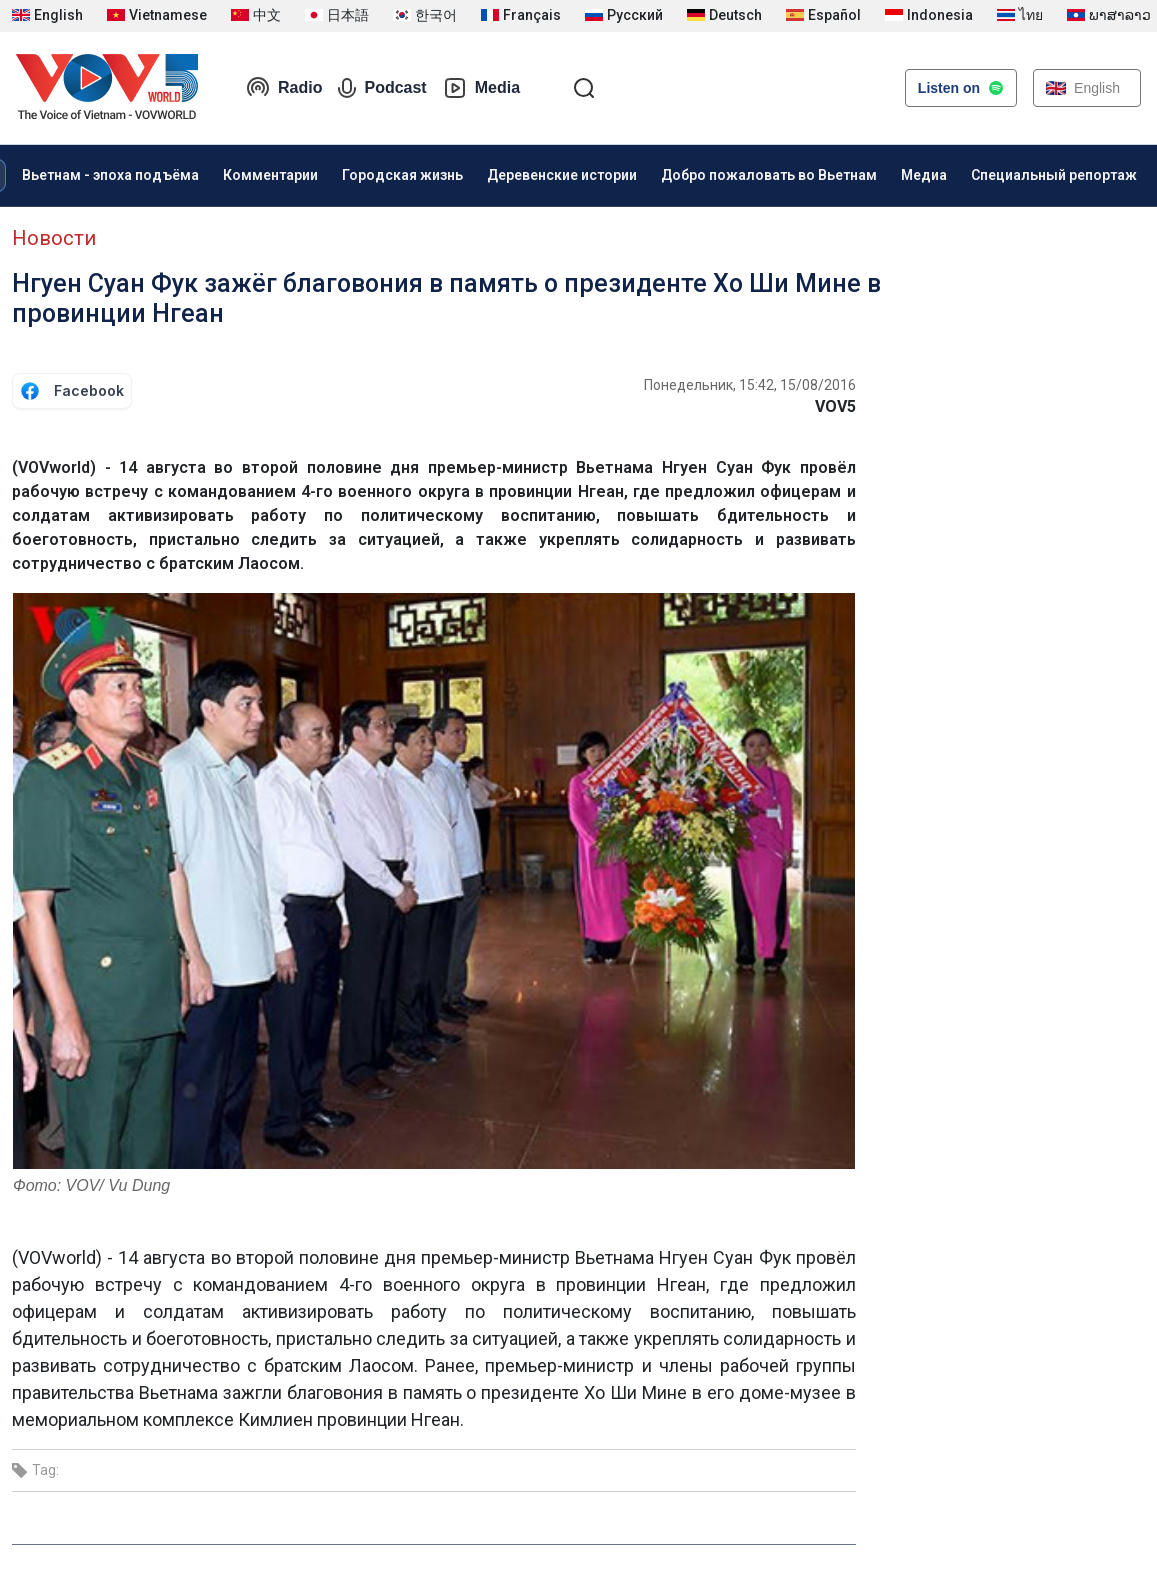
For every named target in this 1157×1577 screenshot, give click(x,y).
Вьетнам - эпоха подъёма (110, 175)
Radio (284, 88)
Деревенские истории (562, 175)
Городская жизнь (402, 175)
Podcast (382, 88)
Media (481, 88)
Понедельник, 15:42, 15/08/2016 (750, 385)
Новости (54, 238)
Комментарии (270, 175)
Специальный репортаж (1054, 175)
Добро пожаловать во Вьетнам (769, 175)
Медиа (924, 175)
